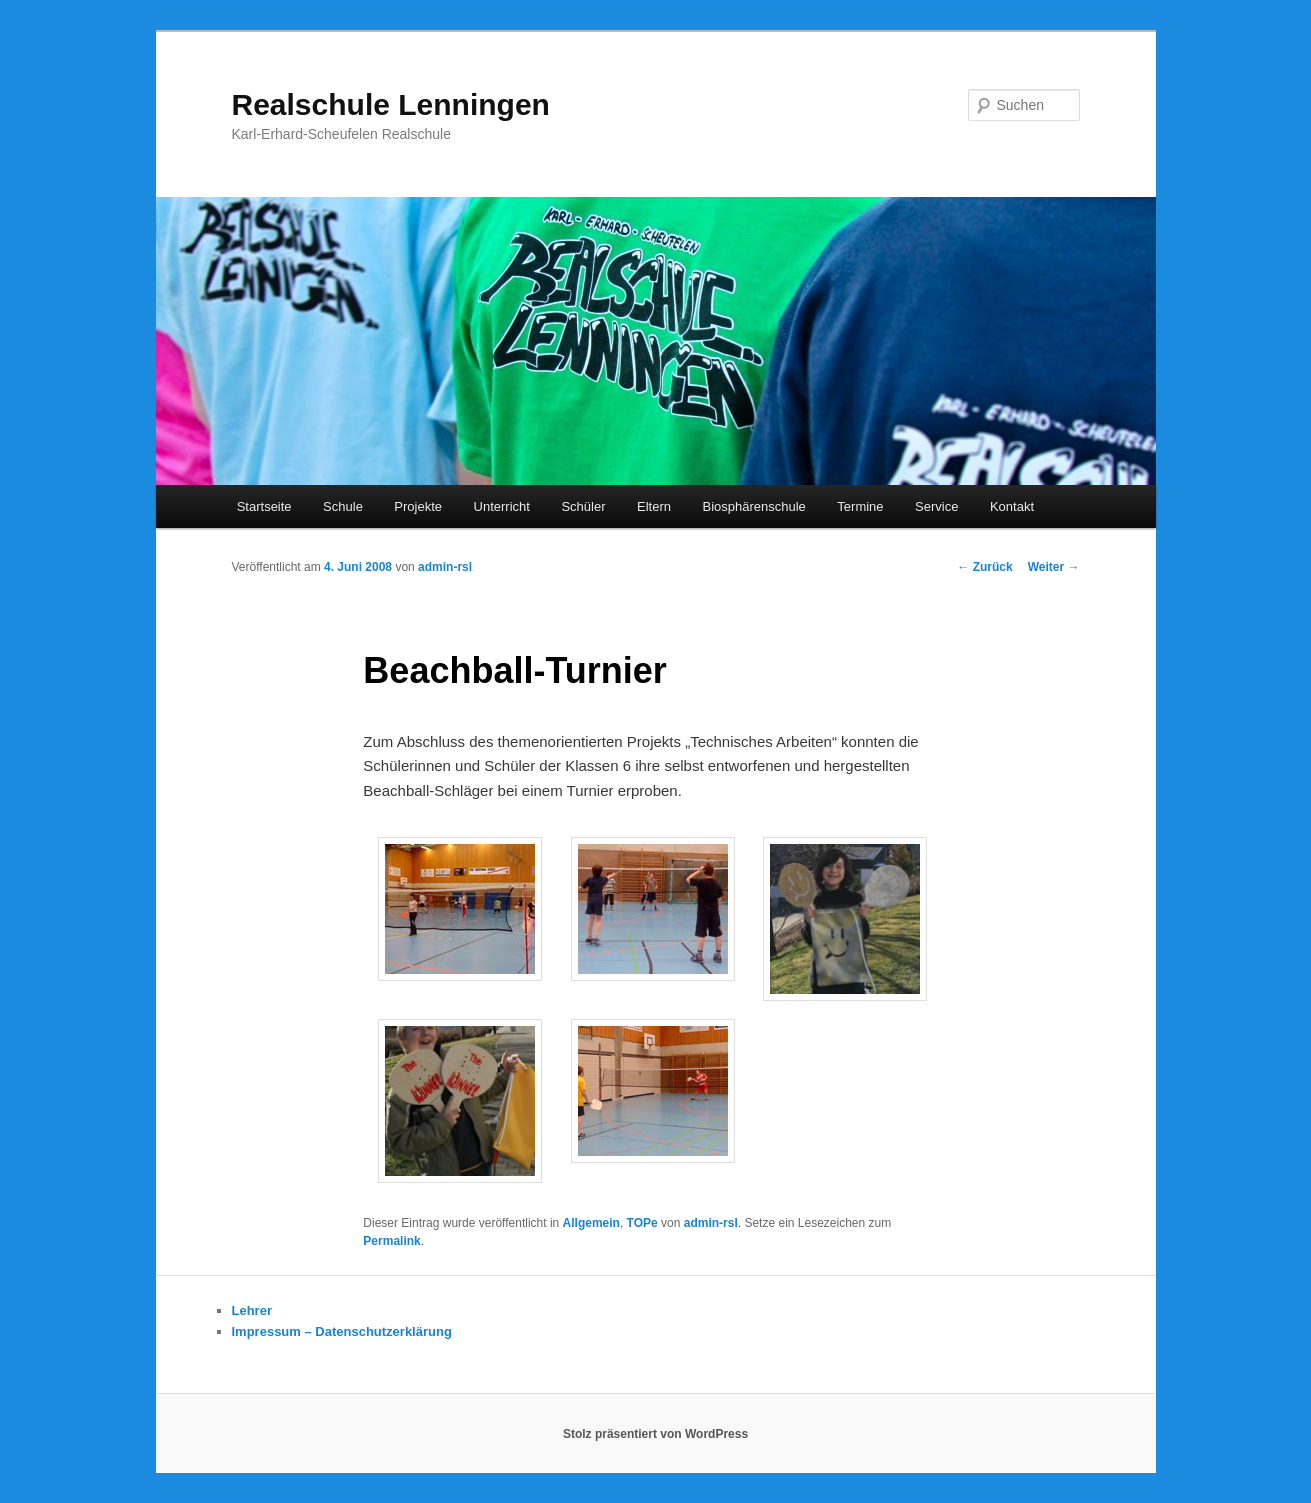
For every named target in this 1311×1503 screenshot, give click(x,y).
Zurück (984, 567)
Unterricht (502, 506)
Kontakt (1012, 506)
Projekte (418, 506)
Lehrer (252, 1310)
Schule (343, 506)
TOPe (642, 1223)
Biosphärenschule (753, 506)
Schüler (583, 506)
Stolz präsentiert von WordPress (655, 1434)
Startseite (264, 506)
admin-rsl (445, 567)
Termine (860, 506)
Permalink (391, 1241)
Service (936, 506)
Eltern (654, 506)
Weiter (1054, 567)
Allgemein (591, 1223)
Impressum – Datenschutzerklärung (342, 1331)
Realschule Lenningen (391, 104)
